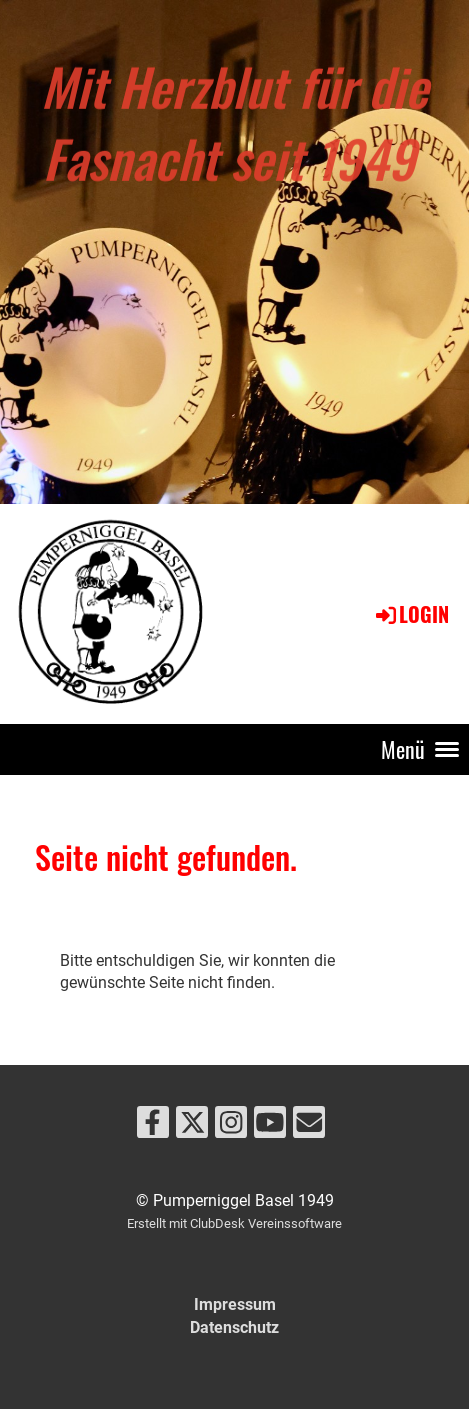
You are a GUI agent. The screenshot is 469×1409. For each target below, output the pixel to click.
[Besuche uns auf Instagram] (231, 1127)
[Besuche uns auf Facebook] (153, 1127)
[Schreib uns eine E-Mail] (309, 1127)
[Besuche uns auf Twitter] (192, 1127)
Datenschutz (234, 1327)
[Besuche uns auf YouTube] (270, 1127)
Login (411, 614)
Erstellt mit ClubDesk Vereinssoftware (234, 1223)
